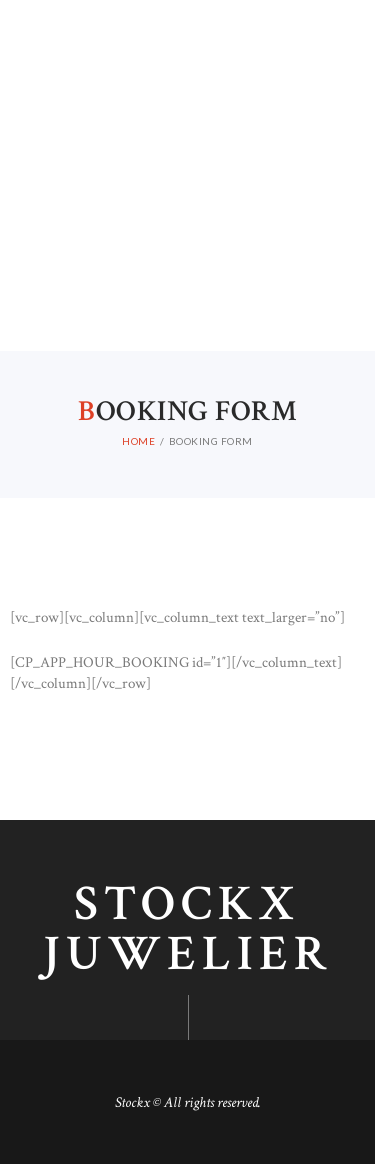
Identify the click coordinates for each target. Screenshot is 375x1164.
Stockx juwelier (187, 930)
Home (138, 441)
